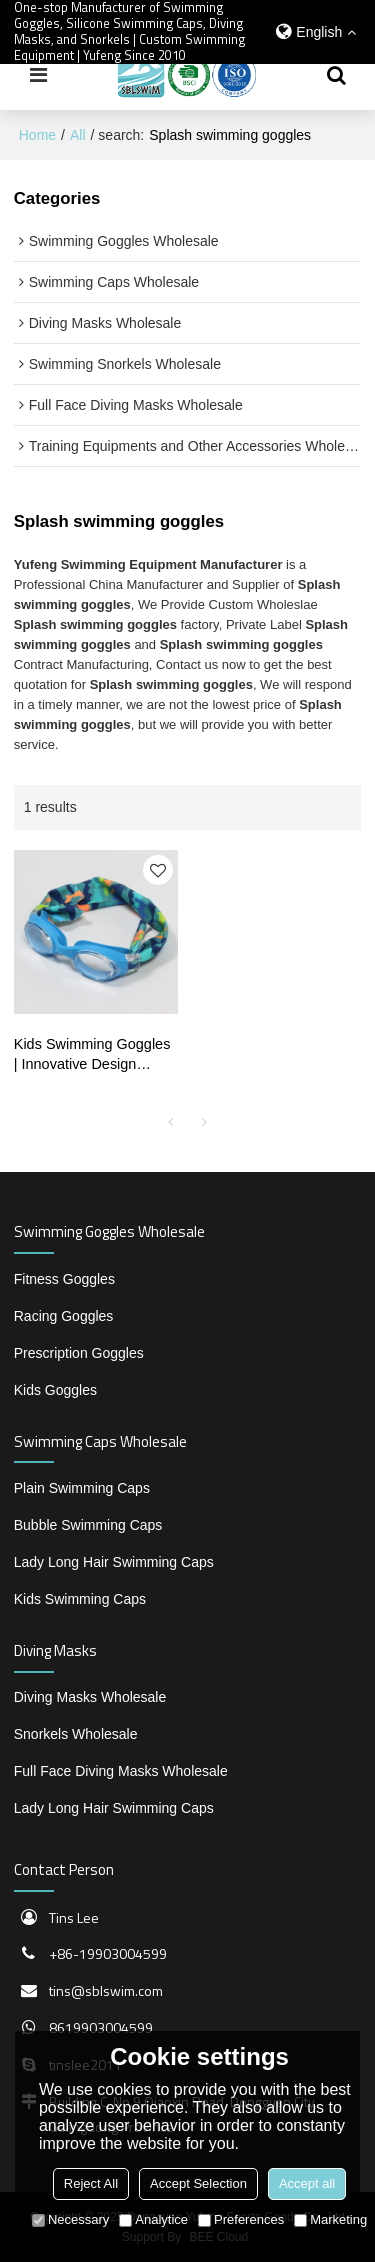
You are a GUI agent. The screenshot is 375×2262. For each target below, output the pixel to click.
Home (37, 135)
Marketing (330, 2219)
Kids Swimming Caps (80, 1599)
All (78, 135)
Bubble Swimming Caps (88, 1525)
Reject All (91, 2183)
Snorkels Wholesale (76, 1734)
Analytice (153, 2219)
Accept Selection (198, 2183)
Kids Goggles (55, 1390)
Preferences (241, 2219)
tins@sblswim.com (106, 1990)
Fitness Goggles (64, 1279)
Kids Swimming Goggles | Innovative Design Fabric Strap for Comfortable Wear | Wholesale (92, 1056)
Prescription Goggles (79, 1353)
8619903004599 (101, 2027)
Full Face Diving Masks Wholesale (121, 1771)
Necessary (70, 2219)
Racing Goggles (64, 1316)
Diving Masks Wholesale (90, 1697)
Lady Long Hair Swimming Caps (114, 1562)
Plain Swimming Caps (82, 1488)
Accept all (307, 2183)
